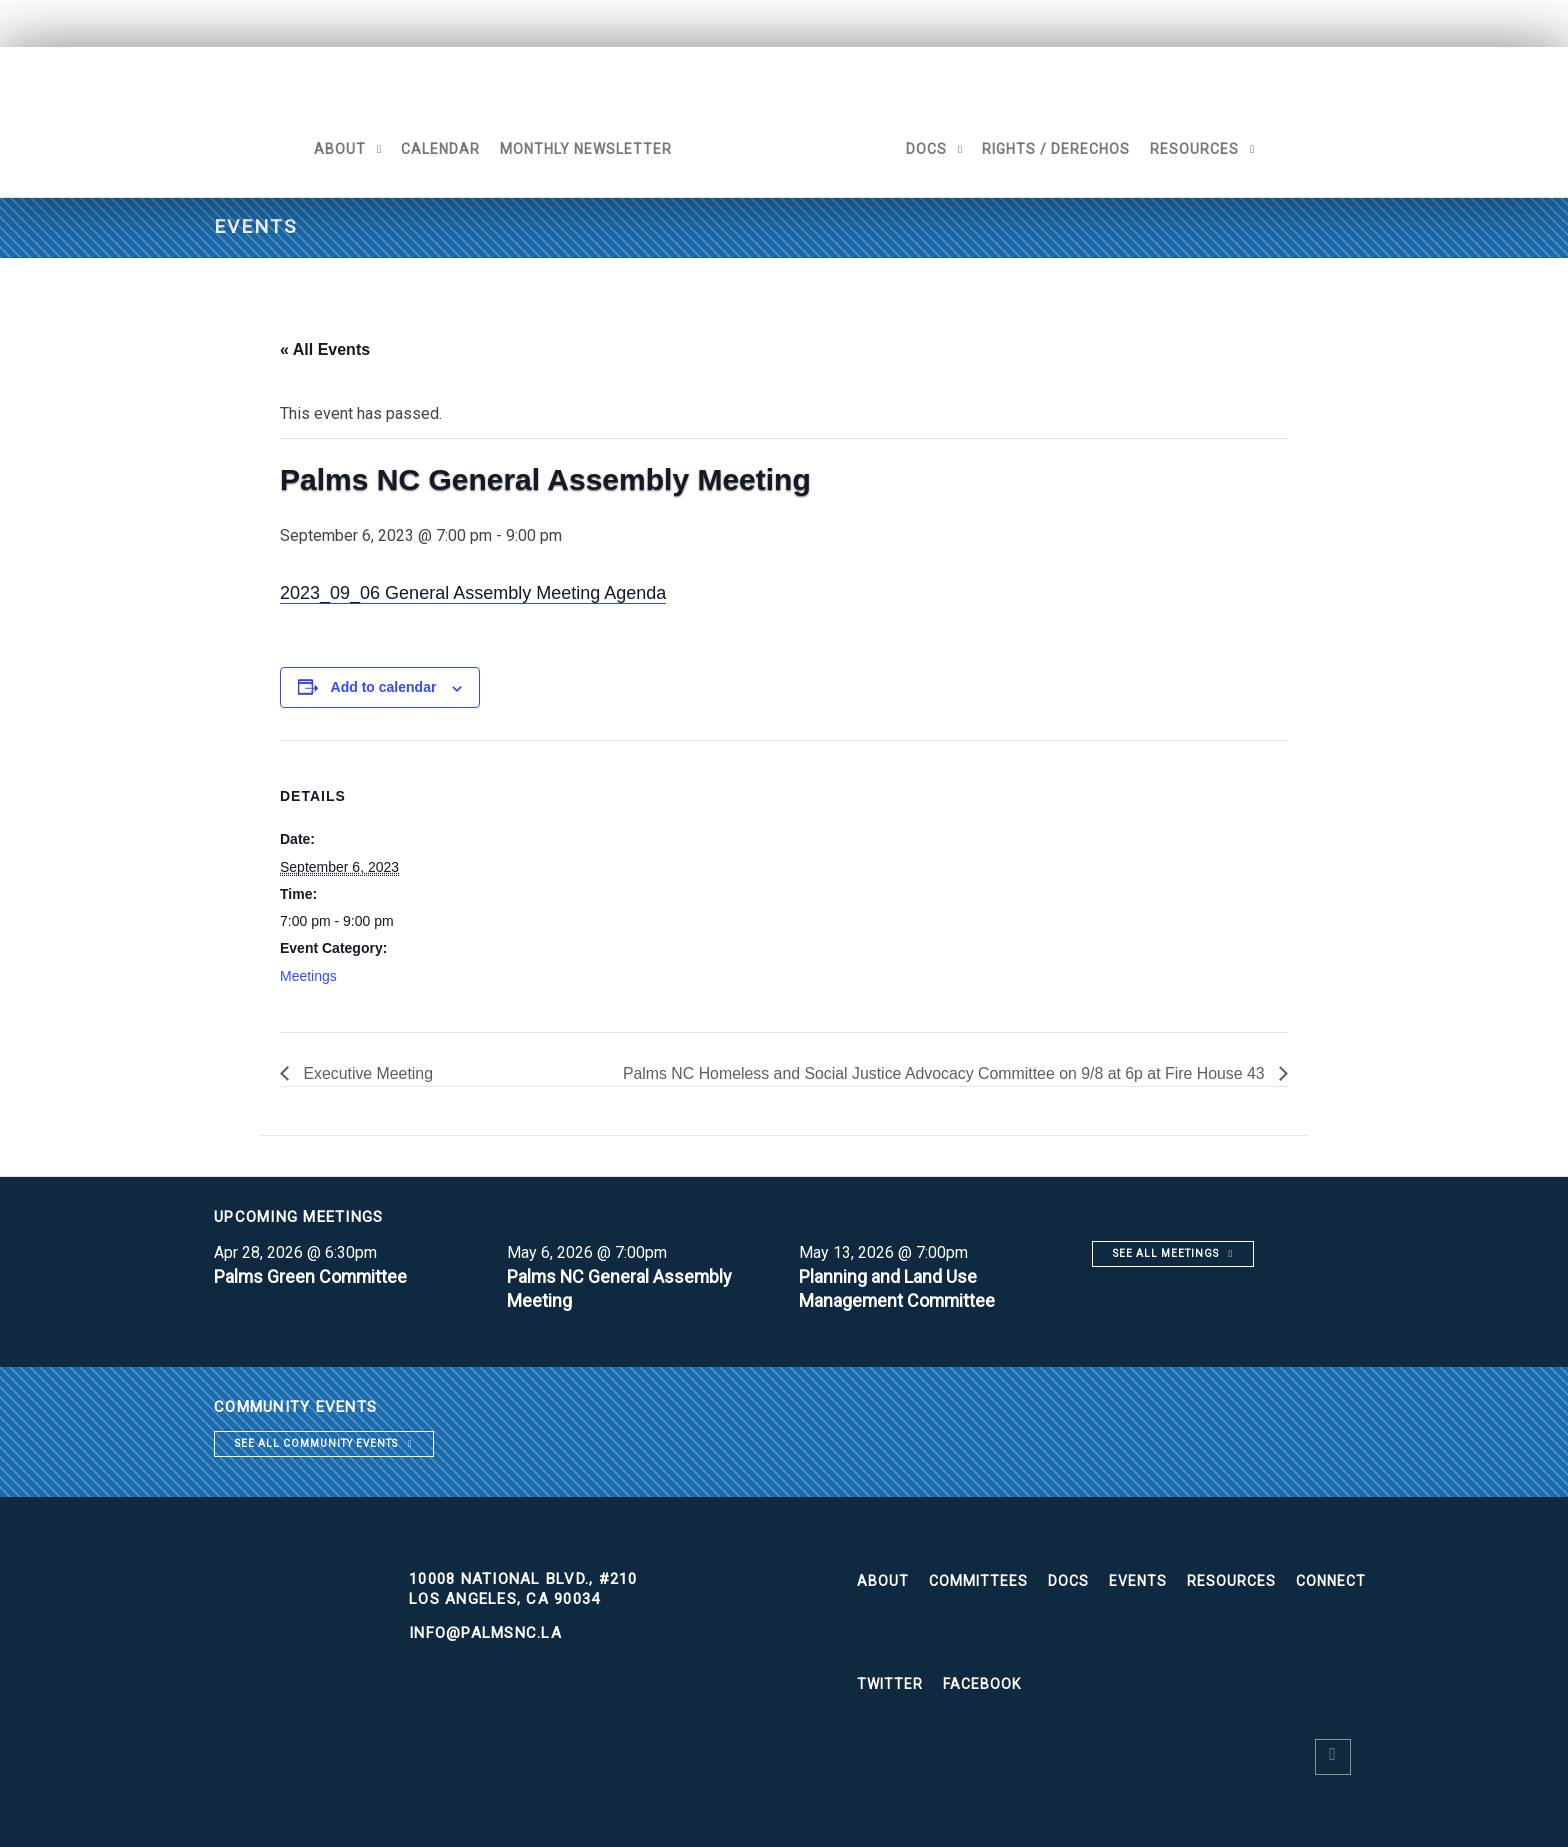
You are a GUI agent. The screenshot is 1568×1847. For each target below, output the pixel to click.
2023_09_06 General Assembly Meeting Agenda (473, 593)
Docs (928, 149)
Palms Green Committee (312, 1276)
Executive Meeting (366, 1073)
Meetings (308, 976)
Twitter (890, 1684)
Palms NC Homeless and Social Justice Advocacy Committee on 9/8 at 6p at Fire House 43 (943, 1073)
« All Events (325, 349)
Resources (1196, 149)
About (338, 149)
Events (1138, 1581)
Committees (978, 1581)
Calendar (438, 149)
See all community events (316, 1443)
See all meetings (1166, 1253)
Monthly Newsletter (584, 149)
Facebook (982, 1684)
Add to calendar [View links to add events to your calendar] (384, 687)
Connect (1331, 1581)
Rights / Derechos (1058, 149)
